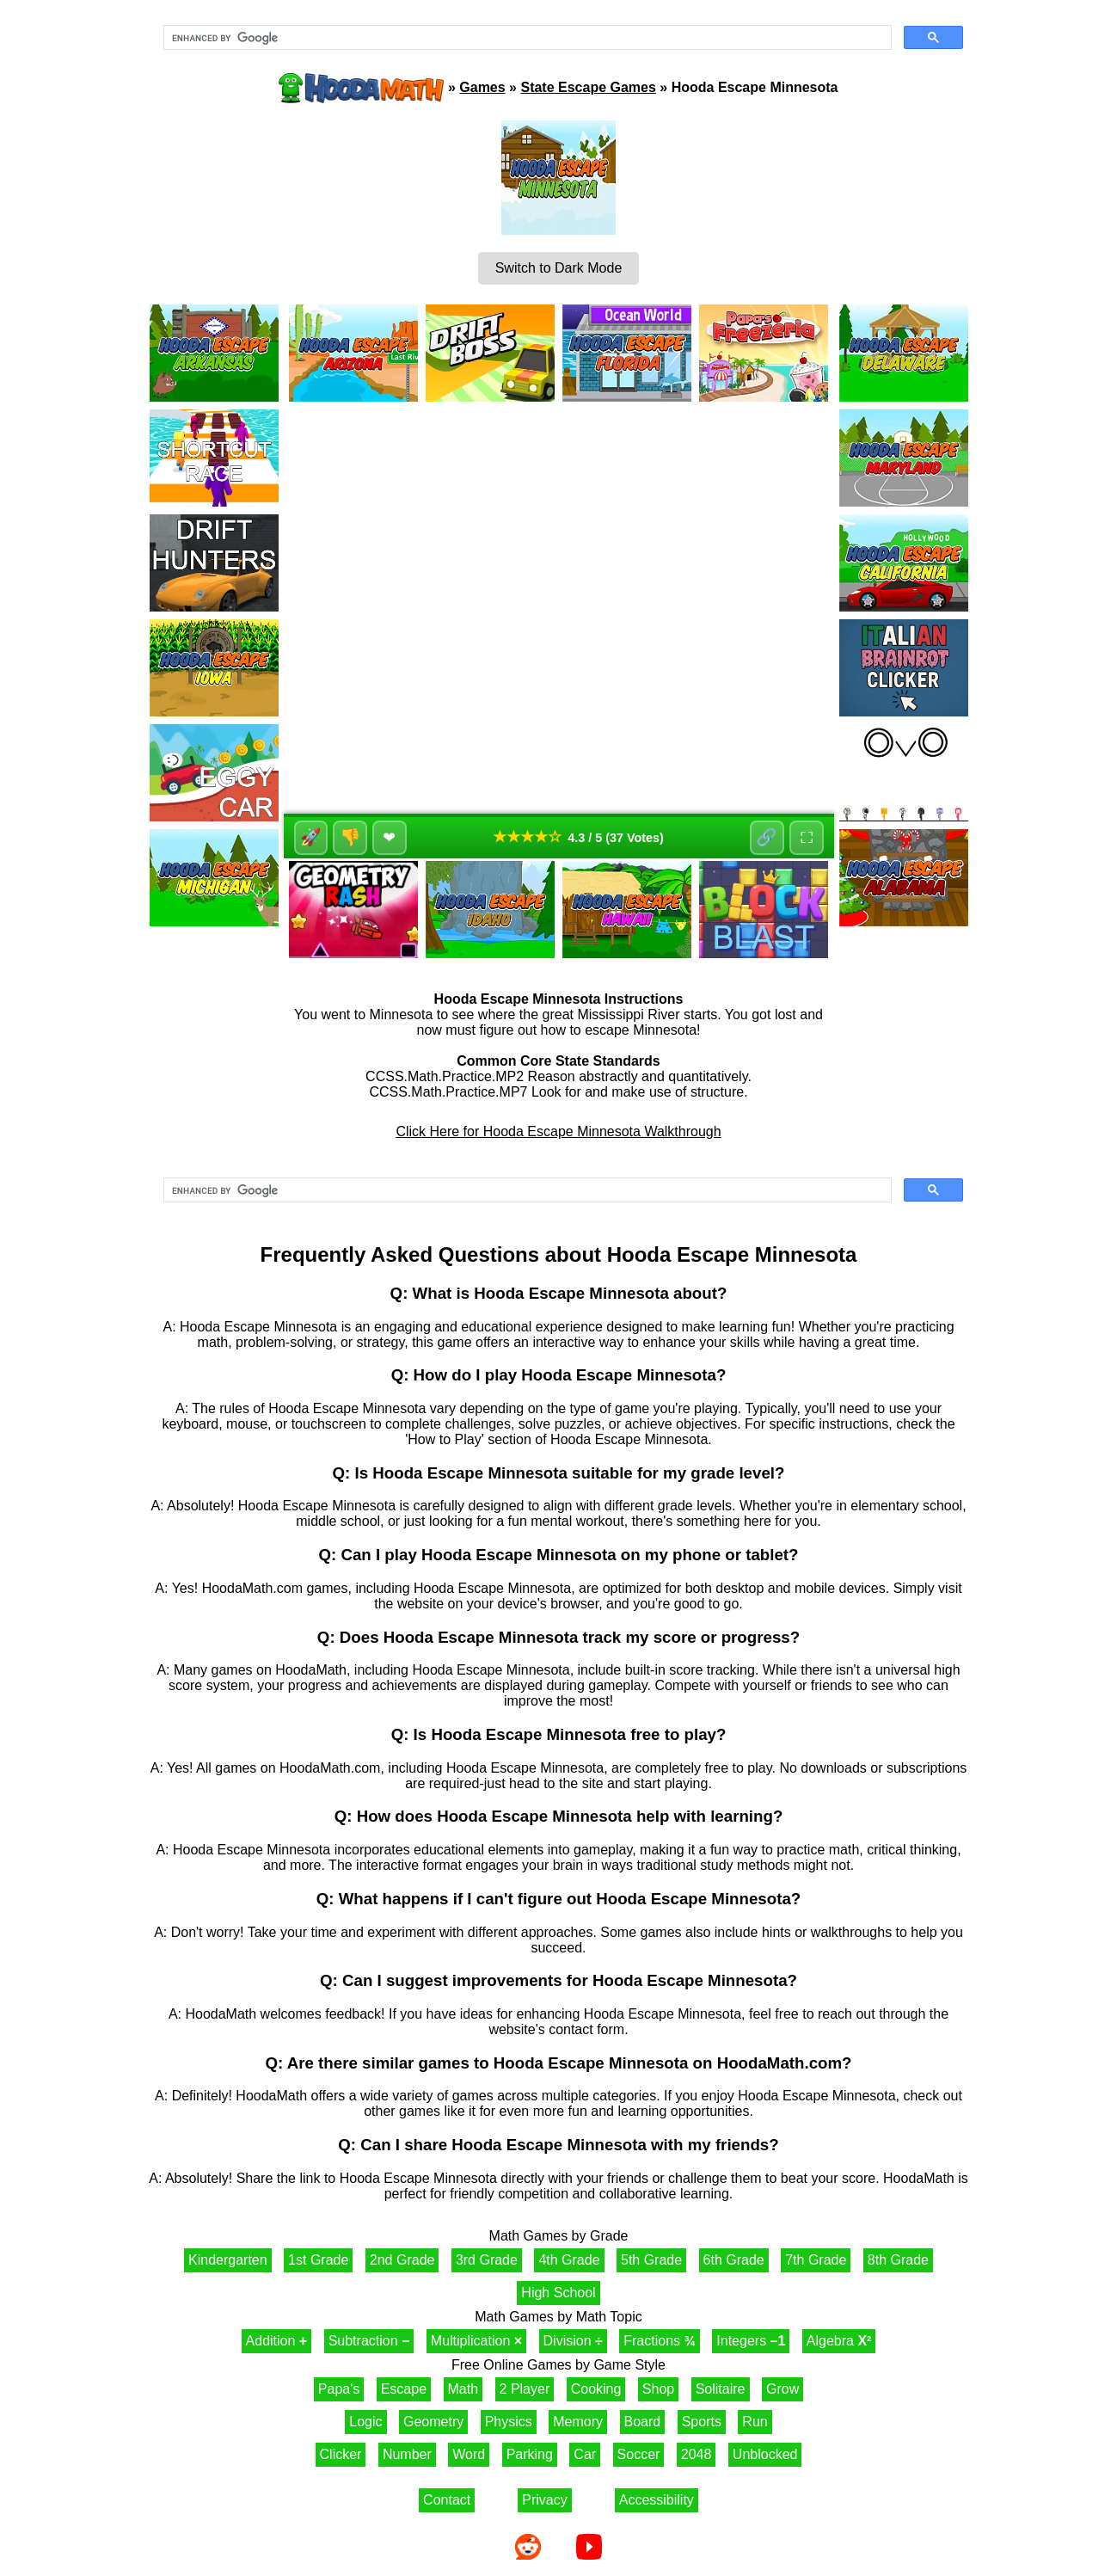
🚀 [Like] (311, 837)
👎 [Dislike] (350, 837)
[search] (526, 38)
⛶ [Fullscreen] (806, 837)
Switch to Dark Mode (559, 268)
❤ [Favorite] (390, 837)
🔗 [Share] (766, 837)
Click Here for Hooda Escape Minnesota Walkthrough (558, 1131)
